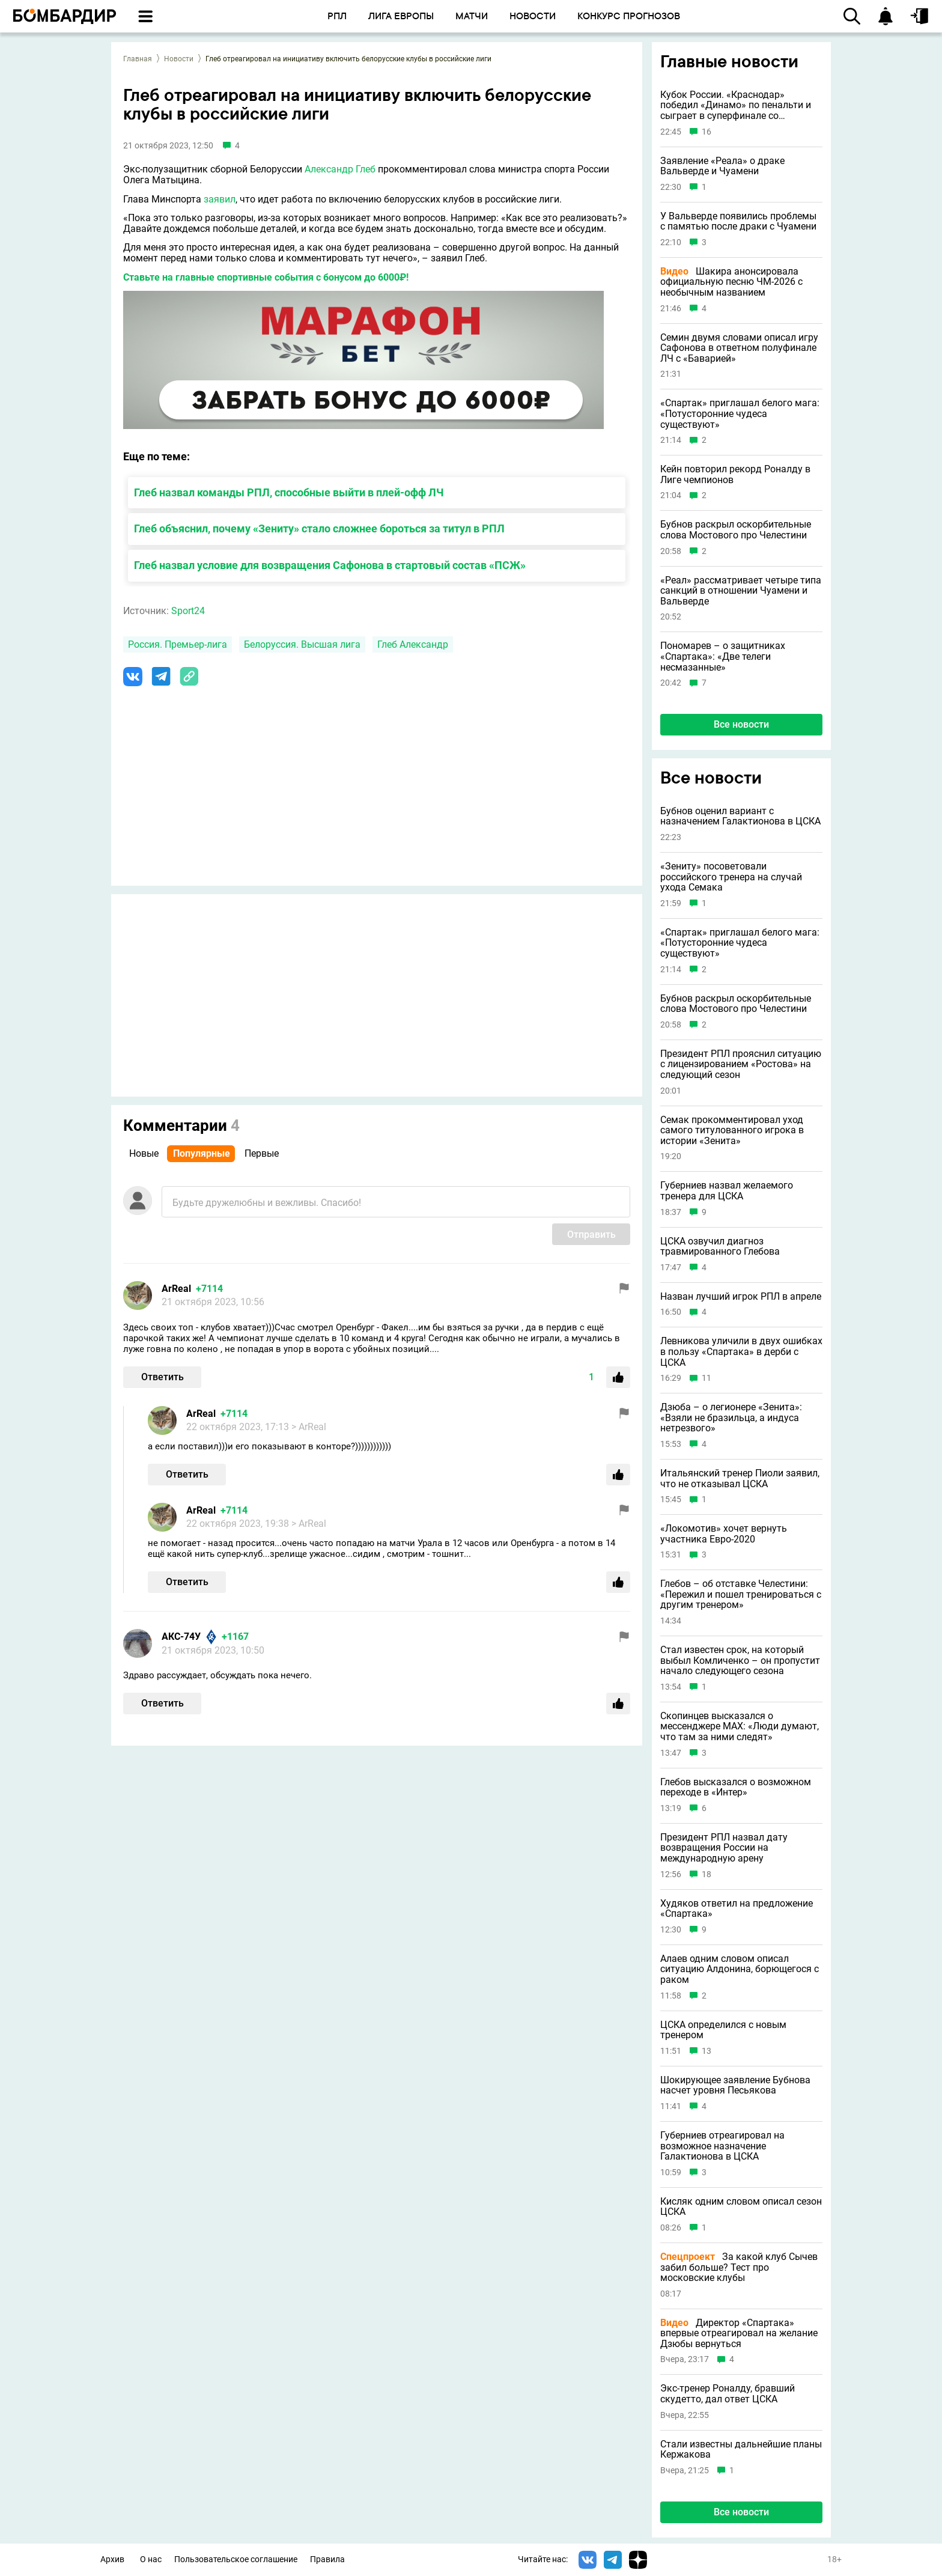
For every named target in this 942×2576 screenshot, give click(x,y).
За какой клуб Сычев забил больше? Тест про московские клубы (739, 2267)
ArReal (176, 1288)
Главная (137, 59)
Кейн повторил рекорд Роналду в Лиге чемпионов (735, 474)
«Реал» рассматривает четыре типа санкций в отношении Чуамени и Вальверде (740, 591)
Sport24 (188, 611)
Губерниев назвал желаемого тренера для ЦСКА (726, 1190)
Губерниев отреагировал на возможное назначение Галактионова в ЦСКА (722, 2146)
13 (706, 2051)
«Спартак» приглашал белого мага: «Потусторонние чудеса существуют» (739, 414)
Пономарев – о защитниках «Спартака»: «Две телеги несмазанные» (722, 656)
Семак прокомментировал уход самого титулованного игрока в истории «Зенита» (732, 1130)
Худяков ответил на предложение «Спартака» (736, 1908)
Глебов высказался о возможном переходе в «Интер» (735, 1787)
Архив (112, 2559)
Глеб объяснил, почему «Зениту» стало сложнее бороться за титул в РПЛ (319, 528)
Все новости (741, 724)
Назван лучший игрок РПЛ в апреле (740, 1296)
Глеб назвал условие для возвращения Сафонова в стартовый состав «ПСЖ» (330, 565)
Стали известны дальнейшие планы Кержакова (741, 2449)
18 (706, 1874)
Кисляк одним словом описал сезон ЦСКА (741, 2206)
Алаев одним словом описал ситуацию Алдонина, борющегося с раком (739, 1969)
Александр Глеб (340, 169)
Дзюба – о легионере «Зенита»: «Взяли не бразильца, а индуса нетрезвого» (731, 1418)
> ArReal (308, 1427)
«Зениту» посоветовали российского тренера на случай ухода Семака (731, 877)
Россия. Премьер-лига (177, 644)
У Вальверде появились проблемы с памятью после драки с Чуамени (738, 221)
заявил (219, 199)
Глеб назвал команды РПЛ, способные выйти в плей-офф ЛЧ (289, 492)
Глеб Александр (412, 644)
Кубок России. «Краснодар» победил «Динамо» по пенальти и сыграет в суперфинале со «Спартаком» (735, 105)
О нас (151, 2559)
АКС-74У (181, 1636)
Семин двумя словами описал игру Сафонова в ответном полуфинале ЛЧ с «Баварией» (739, 348)
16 (706, 131)
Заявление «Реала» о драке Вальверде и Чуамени (722, 166)
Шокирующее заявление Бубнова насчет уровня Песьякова (735, 2085)
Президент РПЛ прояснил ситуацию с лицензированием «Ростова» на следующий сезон (740, 1064)
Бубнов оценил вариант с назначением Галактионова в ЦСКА (740, 816)
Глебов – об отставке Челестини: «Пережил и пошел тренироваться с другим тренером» (740, 1594)
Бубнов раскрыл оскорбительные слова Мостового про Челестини (735, 529)
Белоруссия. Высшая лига (302, 644)
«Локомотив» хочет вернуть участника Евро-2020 (723, 1533)
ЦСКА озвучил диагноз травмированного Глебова (720, 1246)
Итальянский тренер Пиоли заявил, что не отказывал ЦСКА (739, 1478)
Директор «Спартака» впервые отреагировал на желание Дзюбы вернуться (739, 2333)
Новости (178, 59)
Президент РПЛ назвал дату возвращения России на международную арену (724, 1848)
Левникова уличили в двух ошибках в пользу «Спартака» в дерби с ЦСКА (741, 1352)
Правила (327, 2559)
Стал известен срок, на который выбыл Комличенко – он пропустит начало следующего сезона (740, 1660)
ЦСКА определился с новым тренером (723, 2030)
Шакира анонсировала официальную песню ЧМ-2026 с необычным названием (731, 282)
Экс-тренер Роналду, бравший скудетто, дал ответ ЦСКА (727, 2393)
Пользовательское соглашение (235, 2559)
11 (706, 1378)
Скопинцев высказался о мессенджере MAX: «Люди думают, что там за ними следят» (739, 1727)
